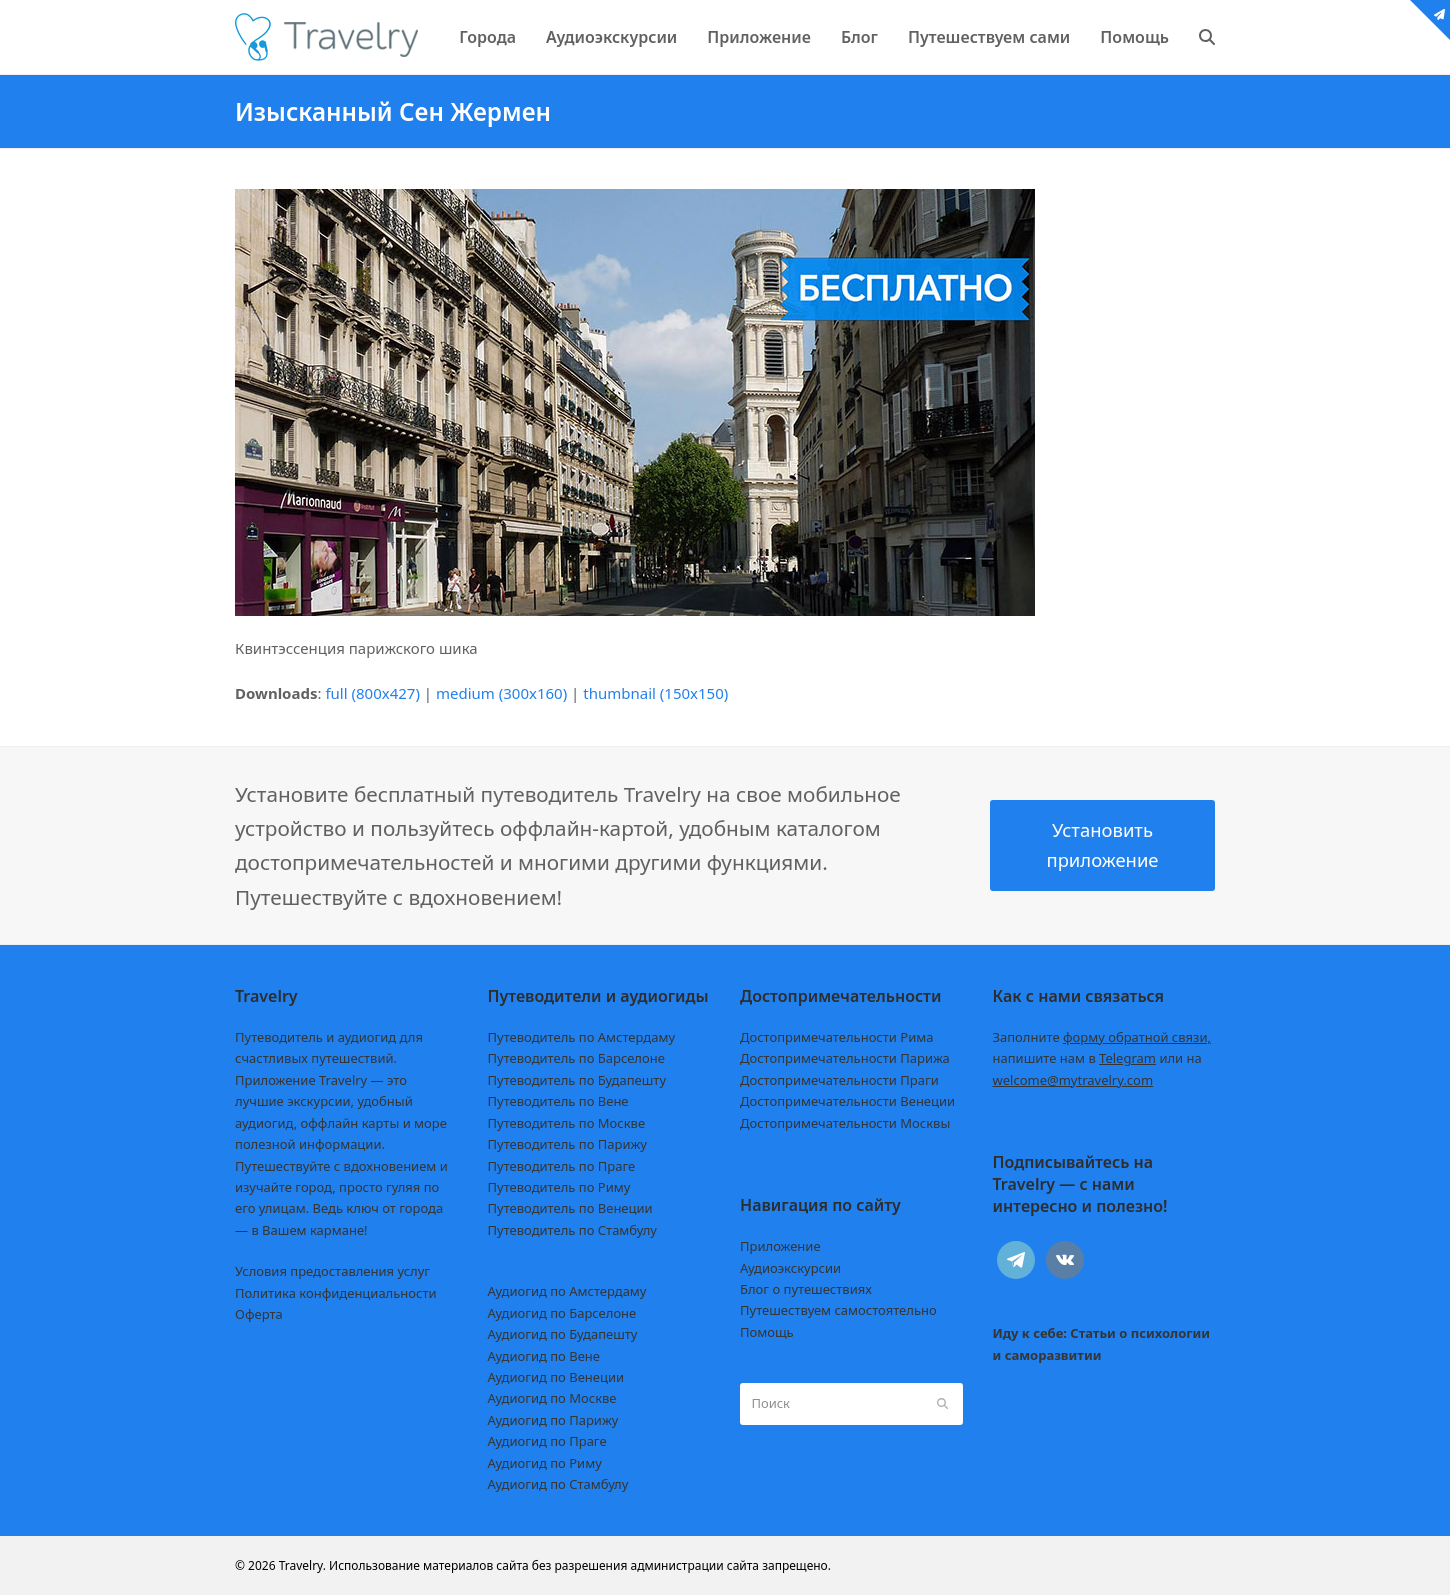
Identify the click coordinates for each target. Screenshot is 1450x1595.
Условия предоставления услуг (332, 1271)
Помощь (767, 1332)
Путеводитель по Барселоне (576, 1058)
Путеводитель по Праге (562, 1166)
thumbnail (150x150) (655, 693)
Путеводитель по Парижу (567, 1144)
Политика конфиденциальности (336, 1293)
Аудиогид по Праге (547, 1441)
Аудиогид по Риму (545, 1463)
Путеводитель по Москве (567, 1123)
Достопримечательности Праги (839, 1080)
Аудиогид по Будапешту (563, 1334)
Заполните (1102, 1037)
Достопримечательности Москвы (845, 1123)
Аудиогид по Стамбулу (558, 1484)
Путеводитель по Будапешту (577, 1080)
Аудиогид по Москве (552, 1398)
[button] (1207, 37)
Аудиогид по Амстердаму (567, 1291)
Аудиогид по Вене (544, 1356)
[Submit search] (942, 1404)
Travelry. (302, 1565)
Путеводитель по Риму (559, 1187)
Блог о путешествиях (806, 1289)
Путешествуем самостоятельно (838, 1310)
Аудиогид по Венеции (556, 1377)
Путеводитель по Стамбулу (572, 1230)
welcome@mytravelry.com (1073, 1080)
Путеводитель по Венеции (570, 1208)
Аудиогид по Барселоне (562, 1313)
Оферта (259, 1314)
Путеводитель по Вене (558, 1101)
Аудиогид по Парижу (553, 1420)
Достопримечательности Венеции (847, 1101)
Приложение (780, 1246)
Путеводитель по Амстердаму (582, 1037)
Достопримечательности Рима (836, 1037)
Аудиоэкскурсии (790, 1268)
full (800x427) (372, 693)
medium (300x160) (501, 693)
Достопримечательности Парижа (845, 1058)
